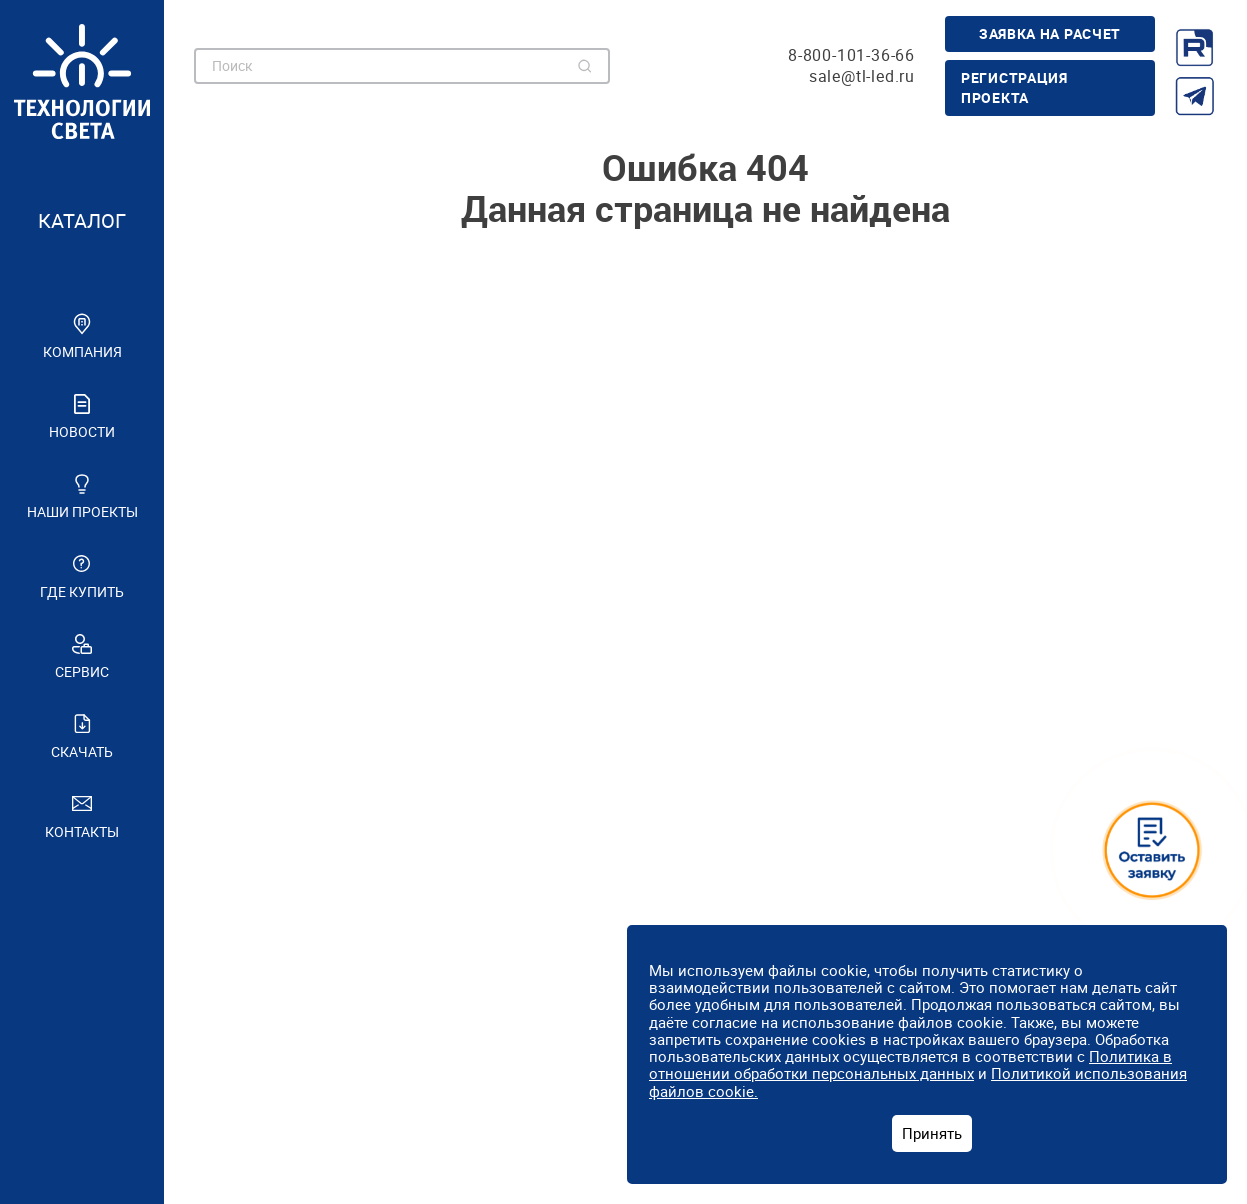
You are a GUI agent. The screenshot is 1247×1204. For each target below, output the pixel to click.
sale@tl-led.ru (862, 76)
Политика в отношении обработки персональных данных (910, 1064)
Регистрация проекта (1014, 87)
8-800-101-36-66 (851, 55)
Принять (932, 1133)
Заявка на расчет (1050, 33)
